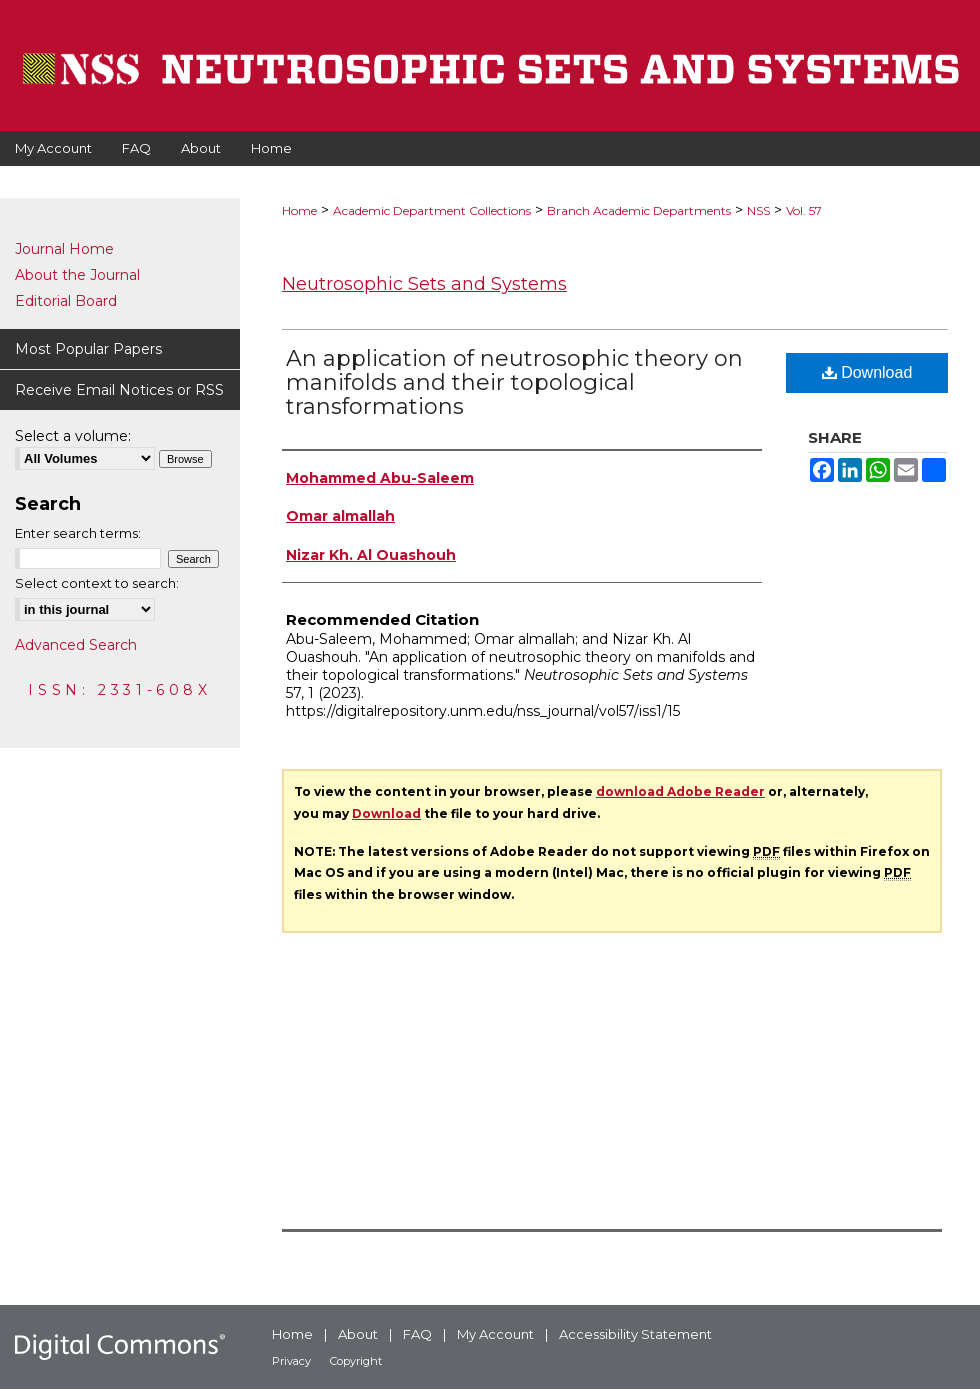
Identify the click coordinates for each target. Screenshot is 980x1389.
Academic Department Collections (432, 210)
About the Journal (77, 275)
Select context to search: (97, 583)
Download (867, 372)
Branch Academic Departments (639, 210)
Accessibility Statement (635, 1334)
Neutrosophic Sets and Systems (424, 284)
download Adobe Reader (680, 791)
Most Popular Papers (88, 349)
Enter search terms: (78, 533)
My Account (495, 1334)
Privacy (291, 1361)
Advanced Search (76, 645)
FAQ (417, 1334)
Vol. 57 (804, 210)
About (358, 1334)
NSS (758, 210)
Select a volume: (73, 436)
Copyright (356, 1361)
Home (299, 210)
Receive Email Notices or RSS (119, 390)
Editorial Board (66, 301)
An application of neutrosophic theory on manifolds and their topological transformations (514, 382)
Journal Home (64, 249)
